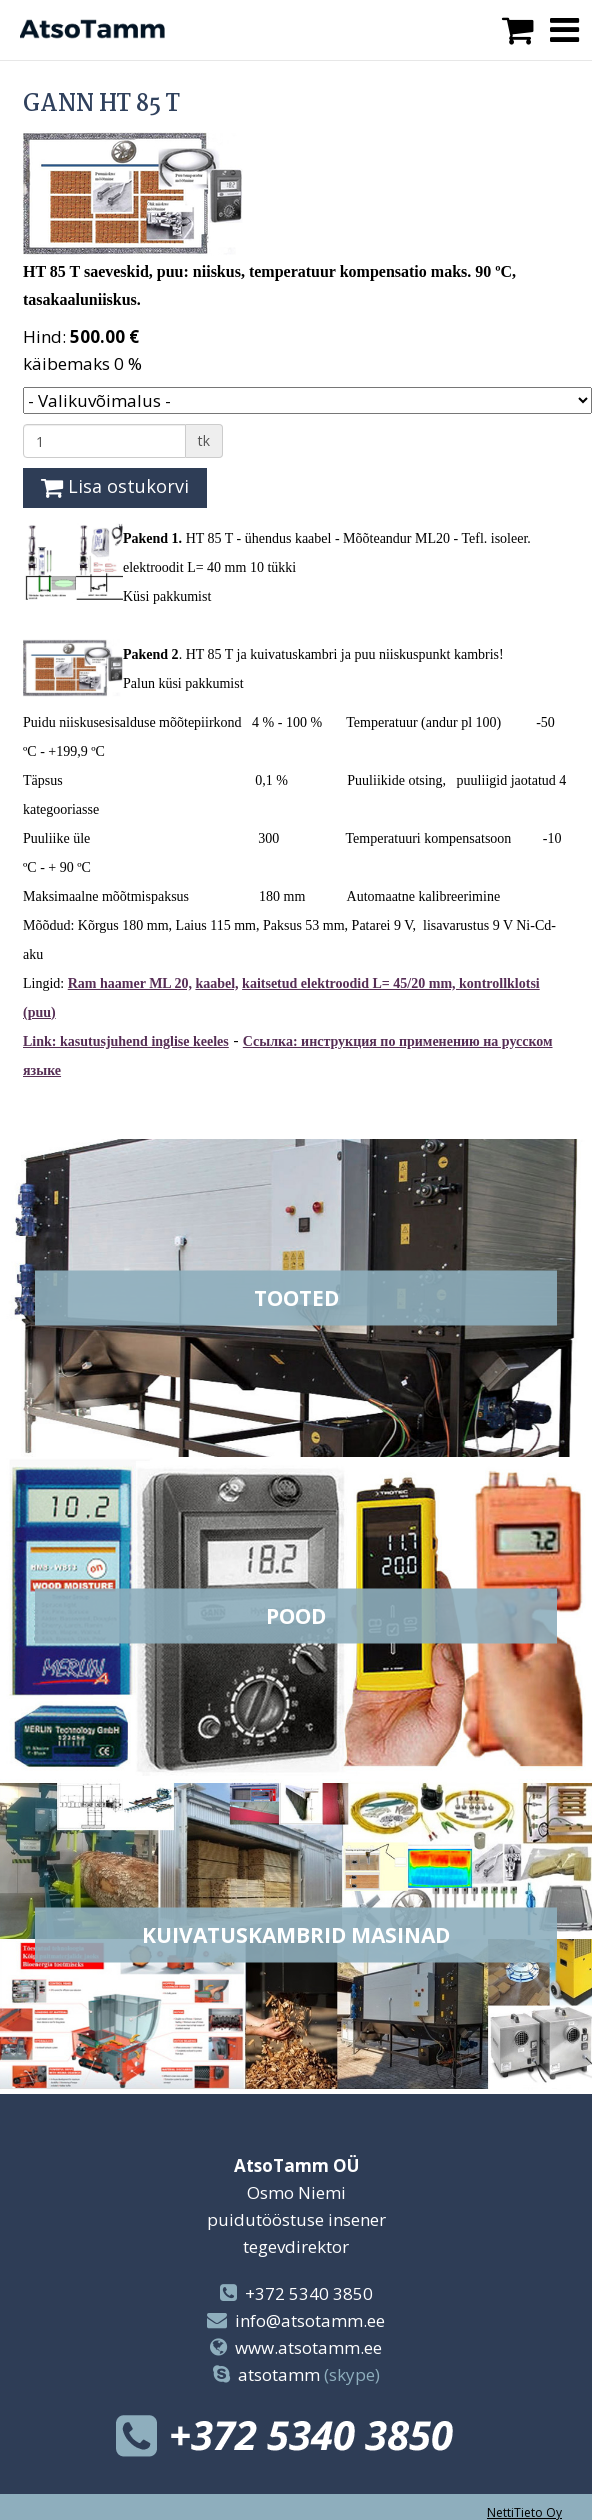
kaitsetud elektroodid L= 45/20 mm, (350, 983)
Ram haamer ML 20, (130, 983)
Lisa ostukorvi (115, 486)
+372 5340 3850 (309, 2293)
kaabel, (216, 983)
